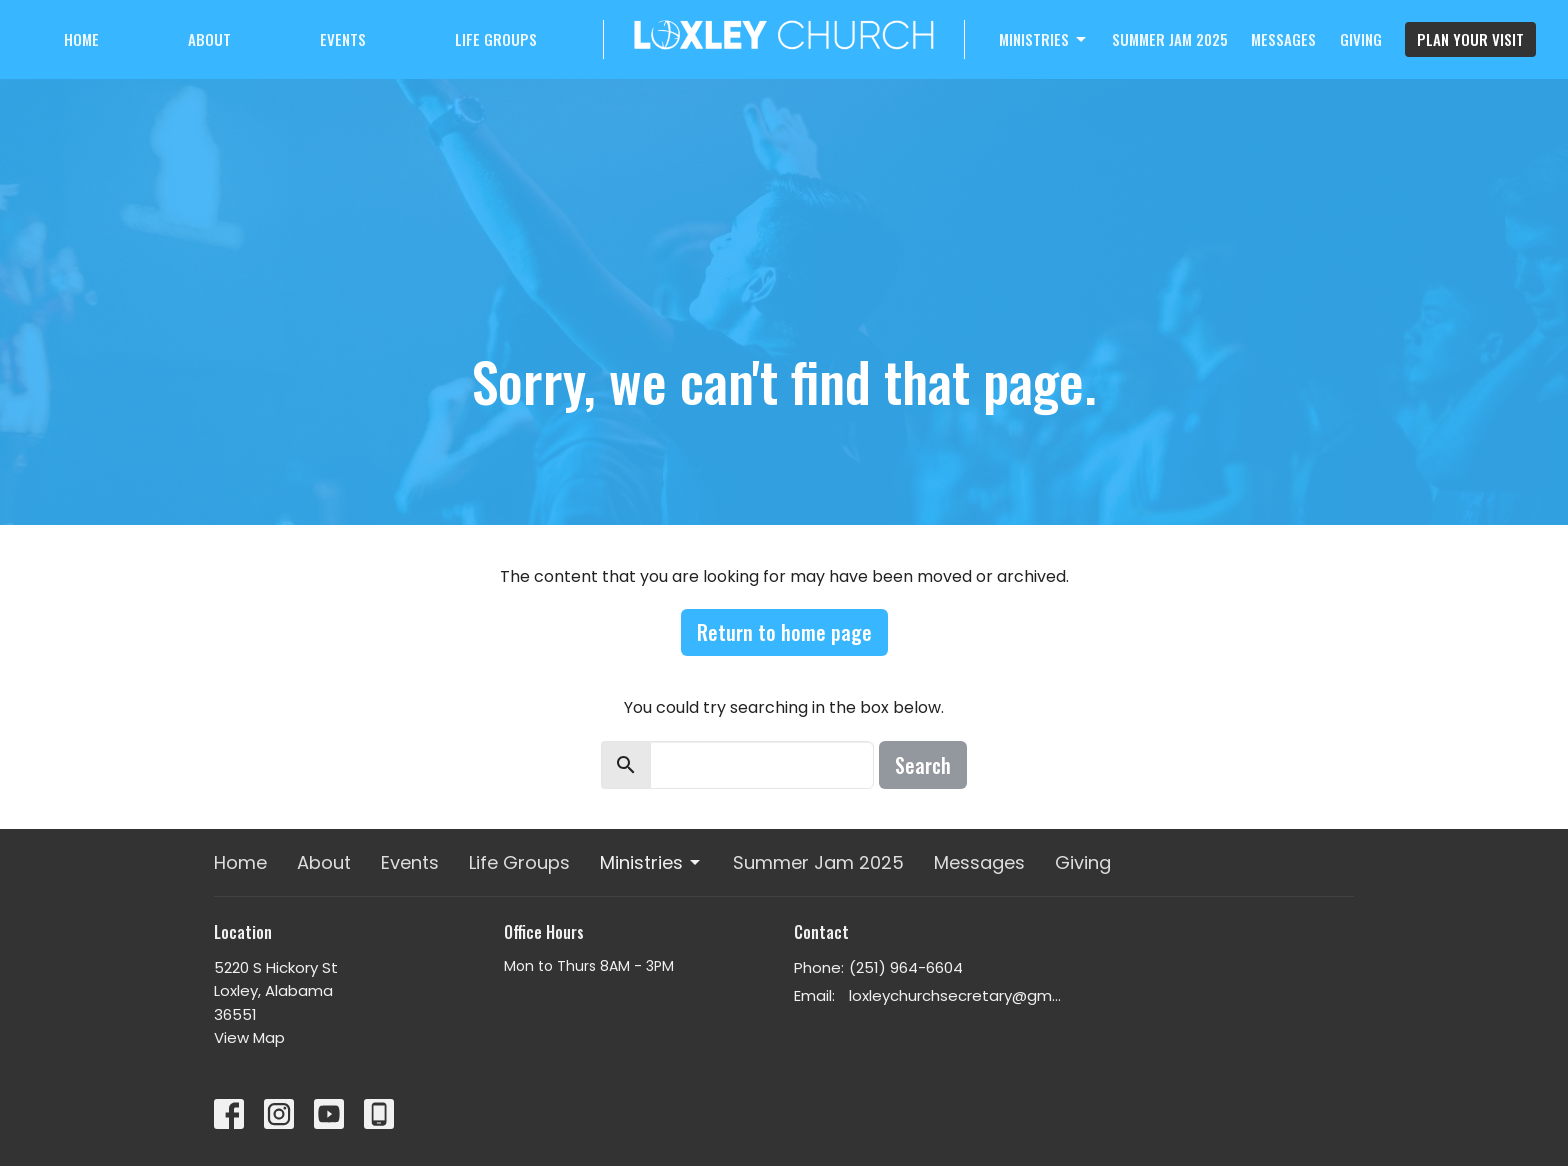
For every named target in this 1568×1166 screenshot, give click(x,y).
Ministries (1044, 39)
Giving (1361, 39)
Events (343, 39)
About (209, 39)
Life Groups (496, 39)
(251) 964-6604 (906, 967)
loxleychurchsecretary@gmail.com (956, 995)
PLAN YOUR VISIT (1470, 39)
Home (81, 39)
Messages (1283, 39)
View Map (249, 1037)
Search (923, 765)
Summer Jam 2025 (1170, 39)
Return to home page (784, 632)
